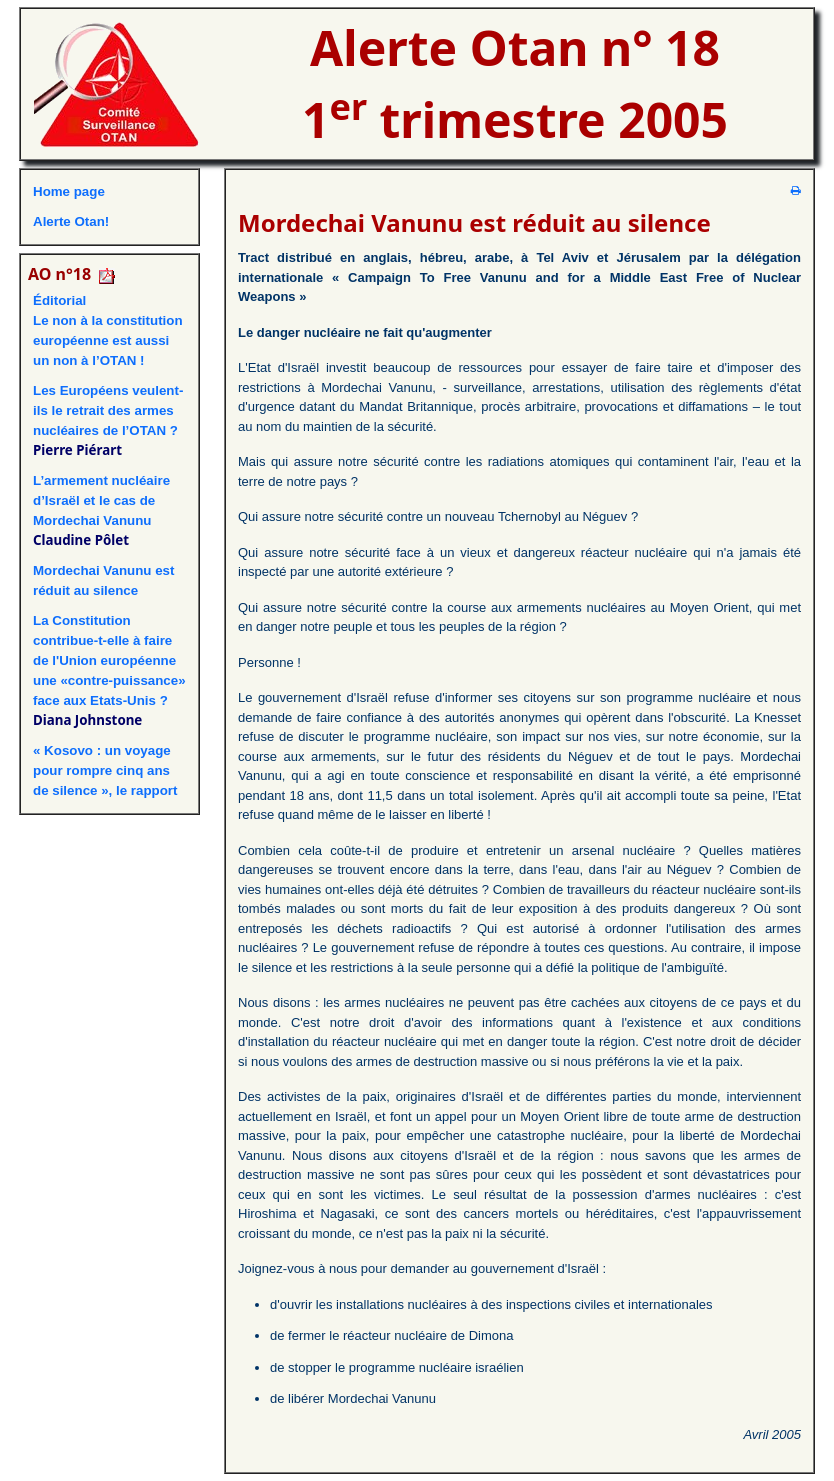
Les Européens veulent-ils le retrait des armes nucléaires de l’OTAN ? (108, 410)
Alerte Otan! (71, 221)
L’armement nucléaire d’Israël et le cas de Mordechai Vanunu (101, 500)
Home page (69, 191)
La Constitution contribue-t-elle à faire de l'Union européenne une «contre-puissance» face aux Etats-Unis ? (109, 660)
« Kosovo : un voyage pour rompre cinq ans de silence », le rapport (105, 770)
